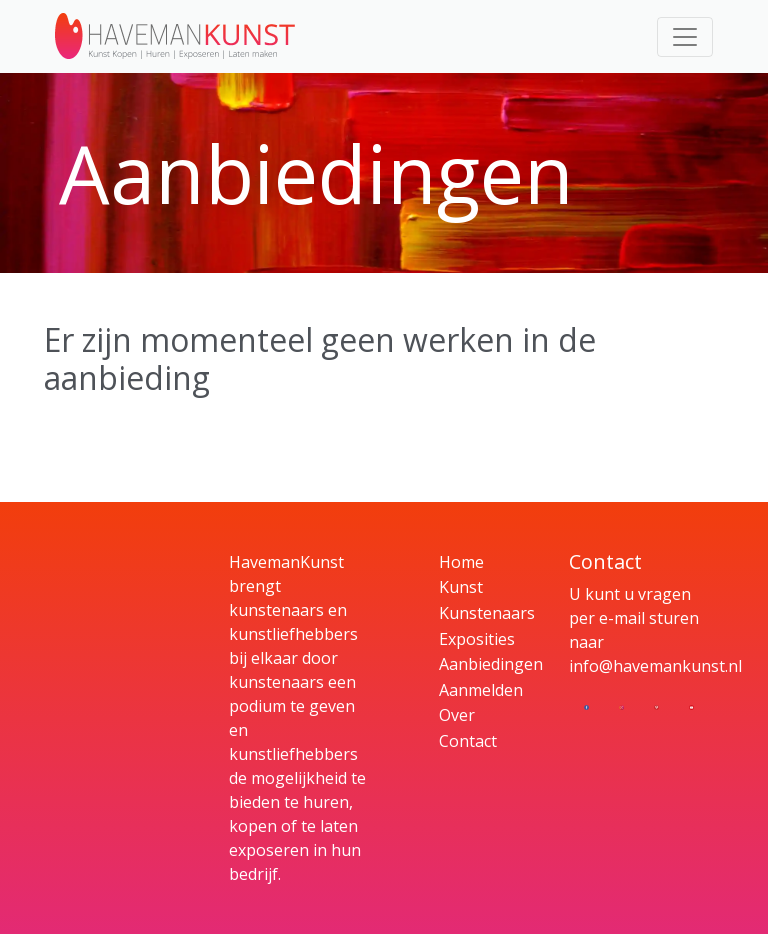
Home (461, 562)
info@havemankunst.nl (655, 666)
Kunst (461, 587)
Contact (468, 741)
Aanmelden (481, 690)
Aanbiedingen (491, 664)
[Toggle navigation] (685, 37)
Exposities (477, 639)
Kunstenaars (487, 613)
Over (457, 715)
